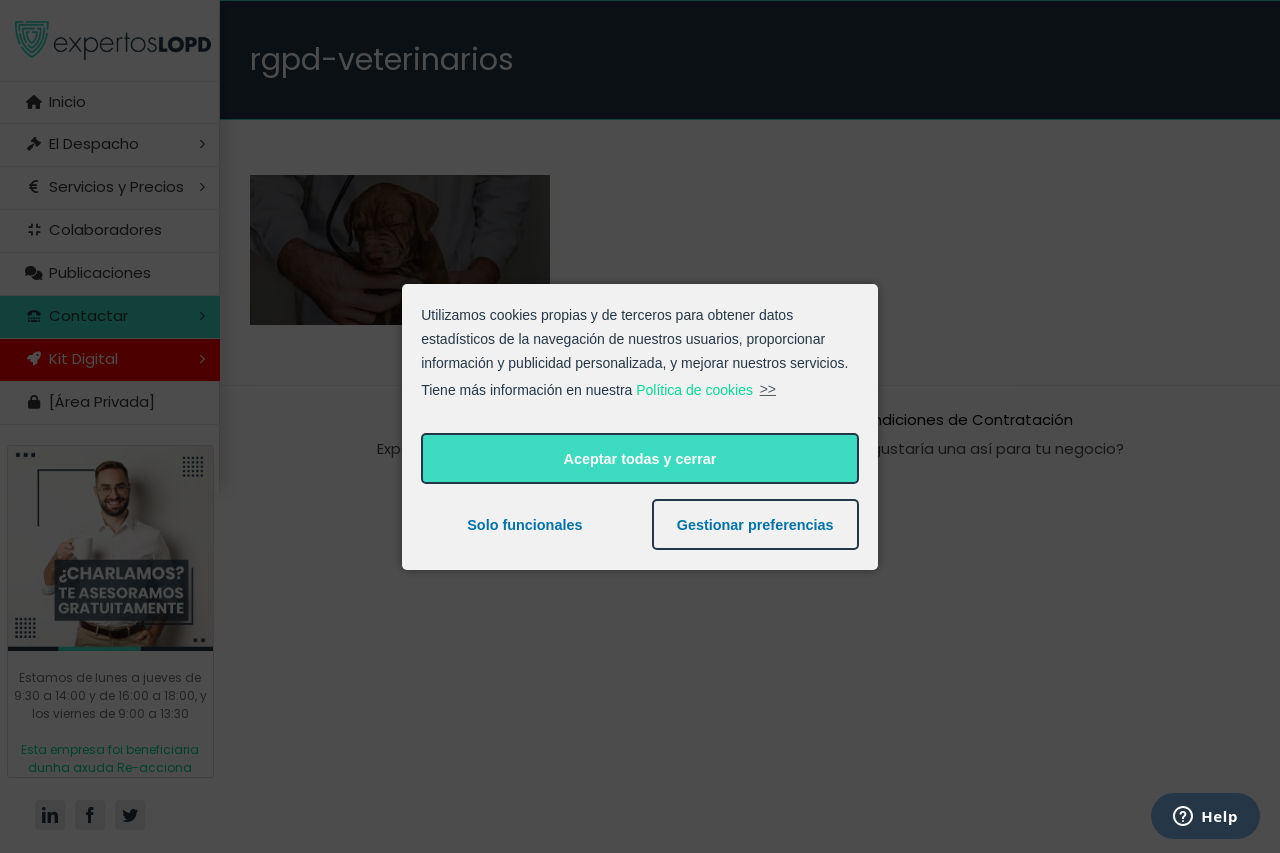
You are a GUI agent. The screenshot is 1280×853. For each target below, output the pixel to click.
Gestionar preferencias (755, 525)
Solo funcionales (524, 525)
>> (768, 389)
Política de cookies (694, 389)
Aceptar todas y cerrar (640, 459)
